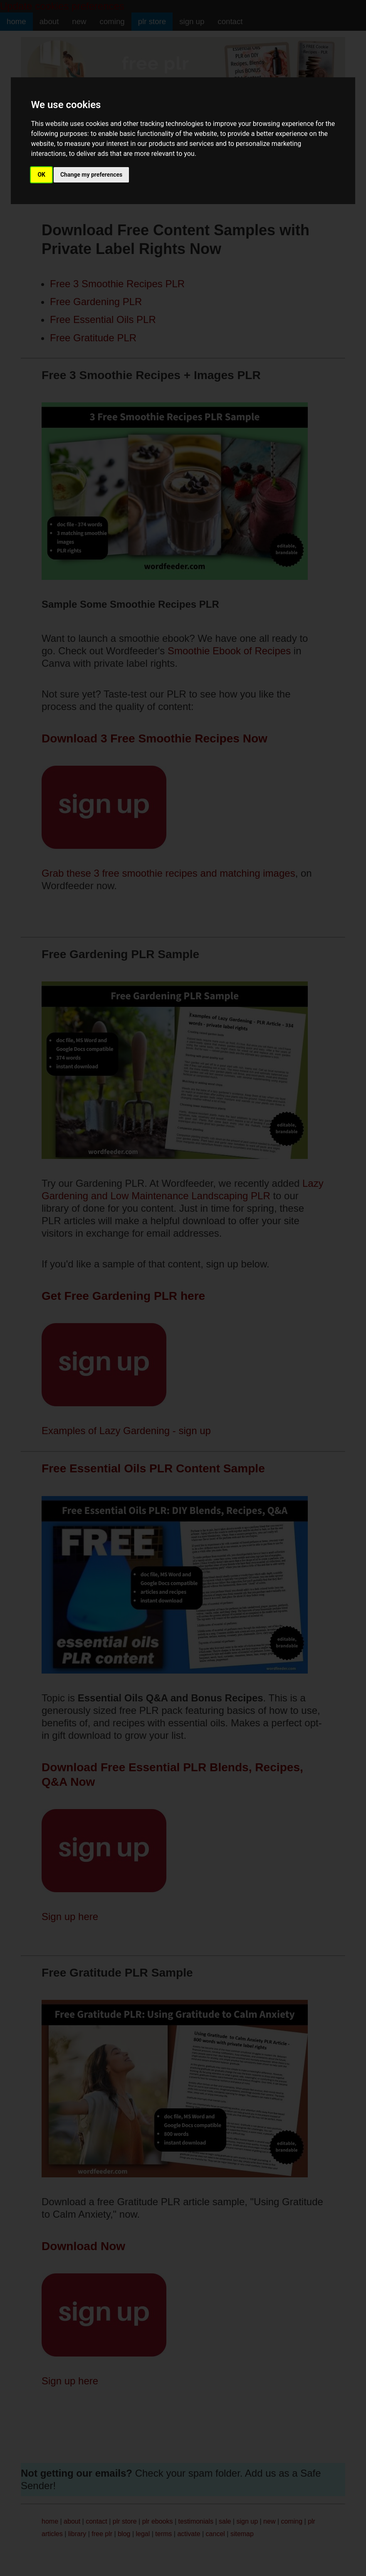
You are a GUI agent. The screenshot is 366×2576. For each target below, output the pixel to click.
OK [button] (41, 174)
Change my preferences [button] (91, 174)
